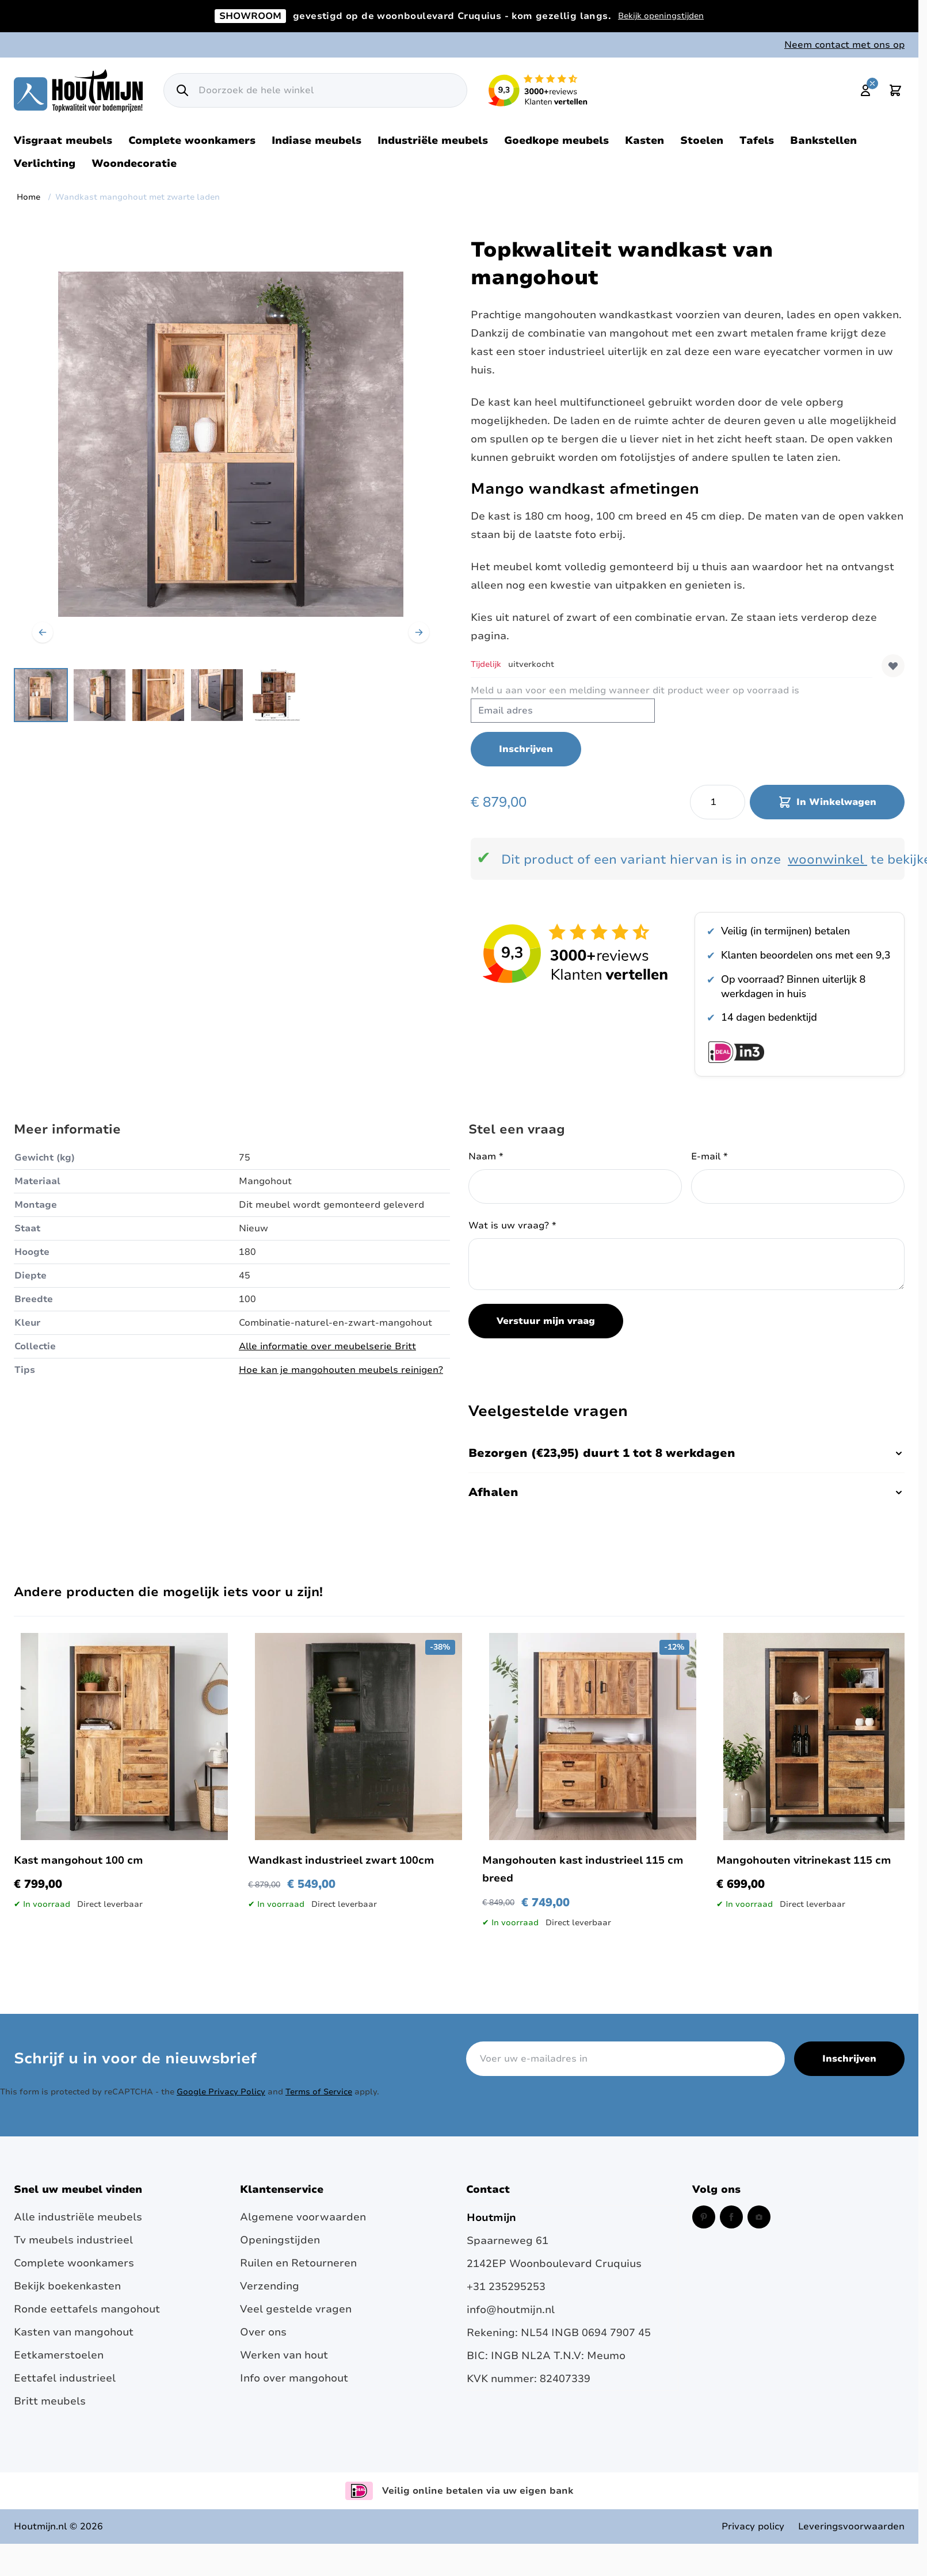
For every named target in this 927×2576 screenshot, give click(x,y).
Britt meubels (50, 2401)
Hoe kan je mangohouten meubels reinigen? (341, 1370)
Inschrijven (849, 2058)
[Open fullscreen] (231, 444)
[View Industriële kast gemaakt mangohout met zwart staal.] (158, 695)
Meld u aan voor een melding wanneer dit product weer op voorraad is (635, 690)
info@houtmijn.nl (511, 2310)
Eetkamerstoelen (59, 2355)
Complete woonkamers (191, 140)
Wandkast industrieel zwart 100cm (341, 1860)
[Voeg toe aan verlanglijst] (893, 665)
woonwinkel (826, 859)
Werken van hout (284, 2355)
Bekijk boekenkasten (67, 2286)
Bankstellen (823, 140)
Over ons (263, 2332)
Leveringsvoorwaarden (851, 2526)
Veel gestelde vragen (296, 2309)
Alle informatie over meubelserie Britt (327, 1346)
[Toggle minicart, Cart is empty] (895, 90)
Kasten (644, 140)
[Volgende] (419, 632)
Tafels (756, 140)
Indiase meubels (316, 140)
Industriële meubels (432, 140)
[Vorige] (42, 632)
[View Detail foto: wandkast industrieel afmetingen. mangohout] (276, 695)
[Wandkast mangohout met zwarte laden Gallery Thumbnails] (158, 695)
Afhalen (686, 1492)
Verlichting (44, 163)
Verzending (269, 2286)
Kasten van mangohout (73, 2332)
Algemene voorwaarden (303, 2217)
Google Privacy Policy (221, 2091)
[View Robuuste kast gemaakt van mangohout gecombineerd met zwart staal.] (217, 695)
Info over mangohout (294, 2378)
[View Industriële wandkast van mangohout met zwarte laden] (41, 695)
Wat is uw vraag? (512, 1225)
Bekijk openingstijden (661, 15)
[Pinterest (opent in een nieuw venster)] (703, 2216)
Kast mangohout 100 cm (78, 1860)
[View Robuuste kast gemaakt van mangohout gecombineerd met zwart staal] (100, 695)
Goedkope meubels (556, 140)
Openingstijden (280, 2240)
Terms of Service (318, 2091)
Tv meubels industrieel (73, 2240)
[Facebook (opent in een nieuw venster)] (731, 2216)
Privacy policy (753, 2526)
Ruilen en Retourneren (298, 2263)
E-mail (709, 1156)
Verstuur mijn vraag (546, 1321)
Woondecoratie (134, 163)
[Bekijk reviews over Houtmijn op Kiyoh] (575, 953)
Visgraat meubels (63, 140)
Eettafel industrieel (65, 2378)
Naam (485, 1156)
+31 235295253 (506, 2286)
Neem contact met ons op (844, 45)
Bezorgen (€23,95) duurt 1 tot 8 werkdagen (686, 1453)
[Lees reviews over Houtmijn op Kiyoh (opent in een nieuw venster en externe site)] (538, 90)
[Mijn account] (865, 90)
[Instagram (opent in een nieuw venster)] (758, 2216)
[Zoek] (182, 90)
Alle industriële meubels (78, 2217)
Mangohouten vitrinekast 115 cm (803, 1860)
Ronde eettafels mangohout (87, 2309)
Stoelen (701, 140)
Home (28, 197)
